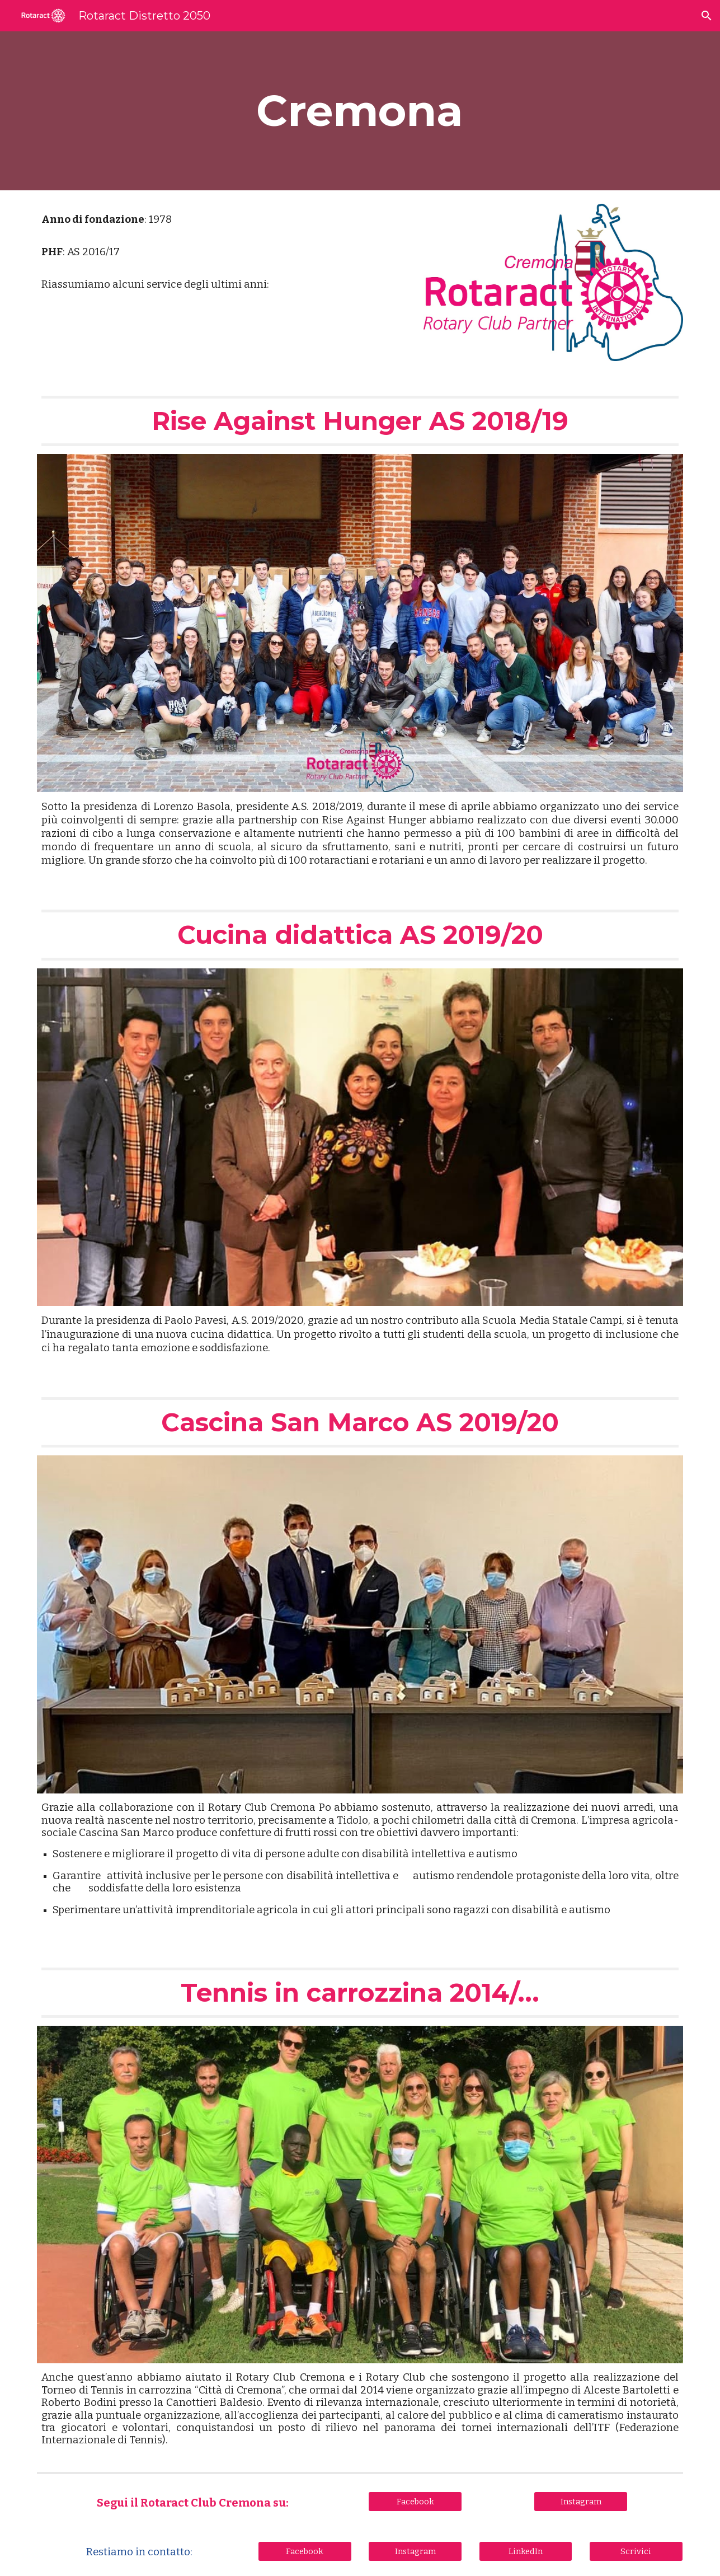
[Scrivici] (636, 2551)
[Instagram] (580, 2501)
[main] (360, 111)
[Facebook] (415, 2501)
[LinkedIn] (525, 2551)
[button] (706, 15)
